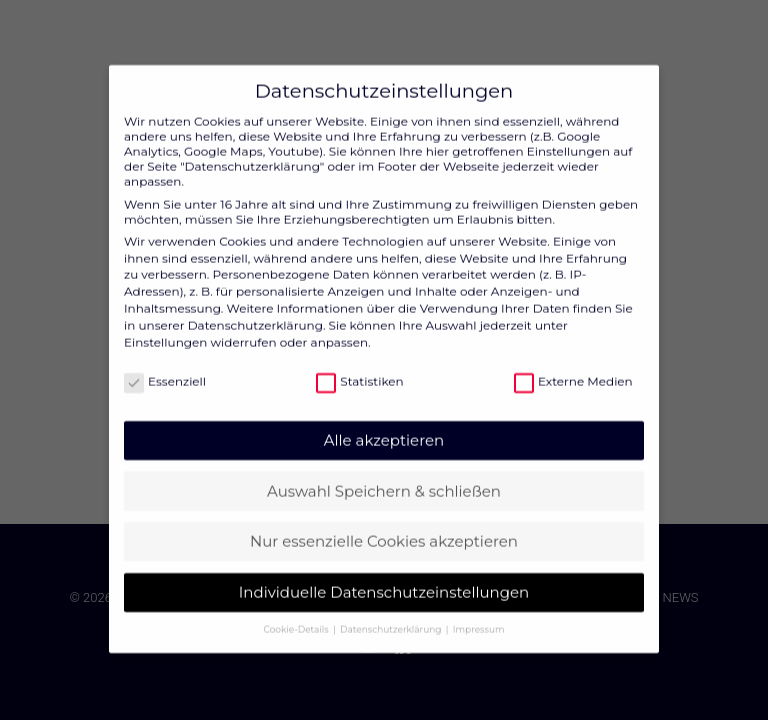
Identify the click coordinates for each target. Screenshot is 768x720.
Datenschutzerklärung (255, 308)
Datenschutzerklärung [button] (392, 612)
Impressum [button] (479, 612)
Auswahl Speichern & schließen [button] (384, 474)
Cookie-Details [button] (297, 612)
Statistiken (359, 364)
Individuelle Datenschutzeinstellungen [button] (384, 575)
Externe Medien (573, 364)
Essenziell (165, 364)
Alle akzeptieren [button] (384, 423)
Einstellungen (165, 325)
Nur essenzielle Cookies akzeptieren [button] (384, 524)
